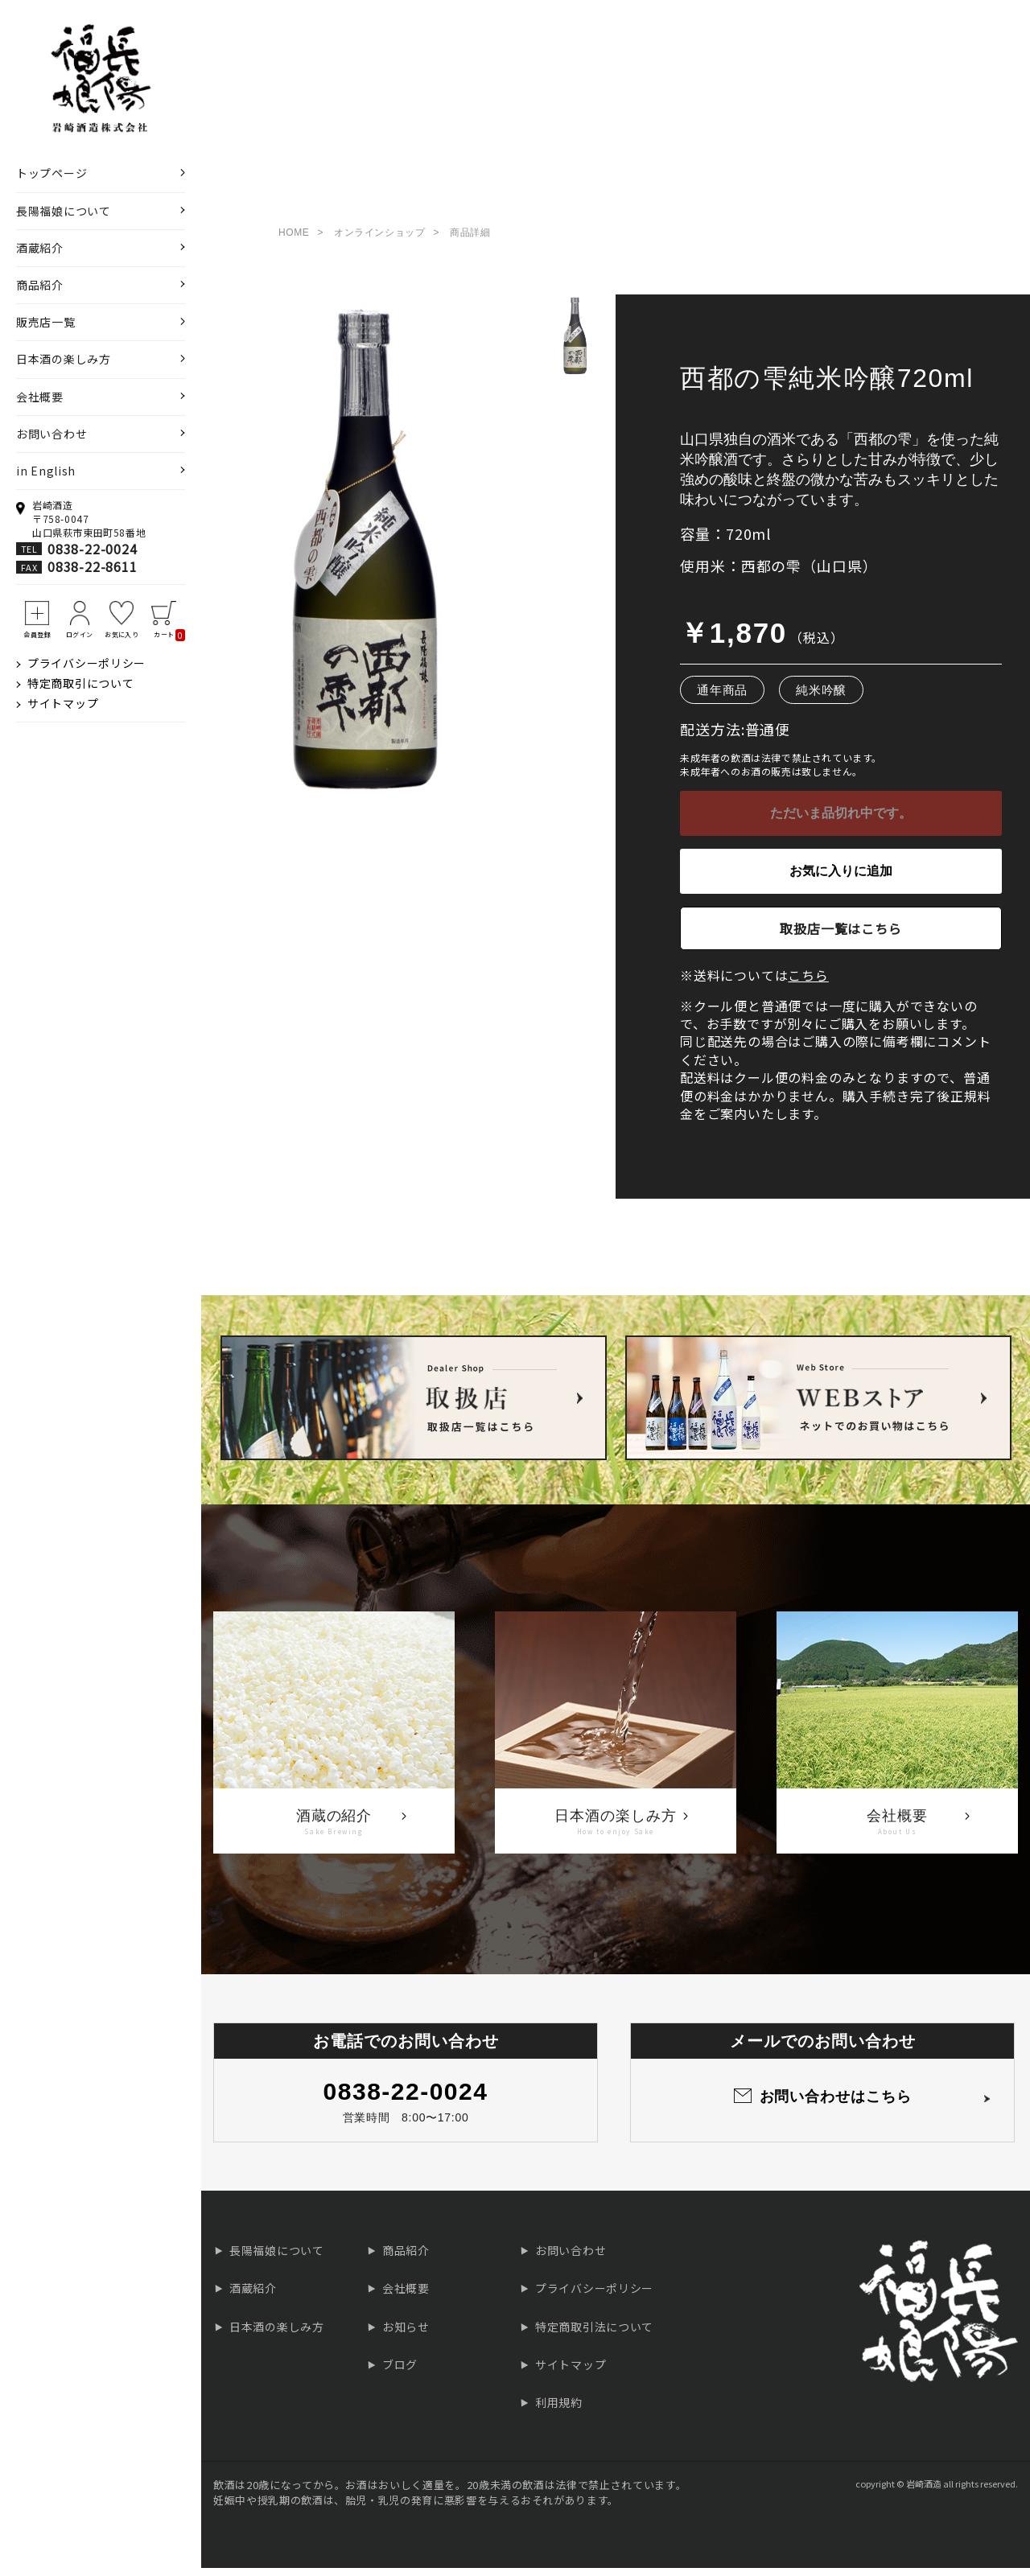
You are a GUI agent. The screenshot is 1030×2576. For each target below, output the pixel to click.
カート (169, 635)
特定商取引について (80, 683)
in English (46, 471)
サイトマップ (62, 703)
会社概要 (40, 397)
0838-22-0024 (92, 548)
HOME (293, 240)
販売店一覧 (46, 322)
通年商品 (722, 698)
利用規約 (559, 2410)
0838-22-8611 (92, 566)
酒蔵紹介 (40, 248)
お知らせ (406, 2335)
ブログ (400, 2372)
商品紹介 (40, 285)
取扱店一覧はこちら (840, 936)
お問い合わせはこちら (836, 2105)
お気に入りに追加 (840, 879)
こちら (808, 983)
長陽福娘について (63, 211)
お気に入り (121, 634)
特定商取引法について (594, 2335)
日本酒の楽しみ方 (63, 359)
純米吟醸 (821, 698)
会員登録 (37, 634)
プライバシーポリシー (86, 663)
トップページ (51, 173)
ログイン (79, 634)
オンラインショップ (379, 240)
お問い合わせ (51, 434)
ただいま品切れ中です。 (841, 821)
